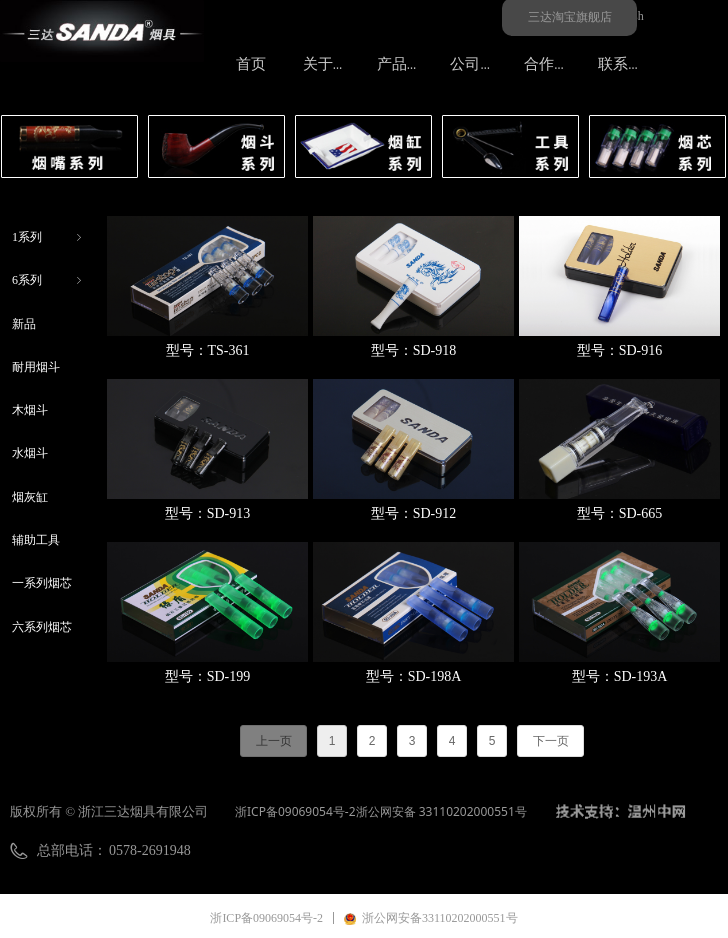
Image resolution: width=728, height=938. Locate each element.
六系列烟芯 (42, 627)
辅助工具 (36, 540)
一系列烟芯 (42, 583)
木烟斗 (30, 410)
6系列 (48, 280)
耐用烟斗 (36, 367)
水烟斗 (30, 453)
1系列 (48, 237)
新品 (24, 324)
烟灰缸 (30, 497)
